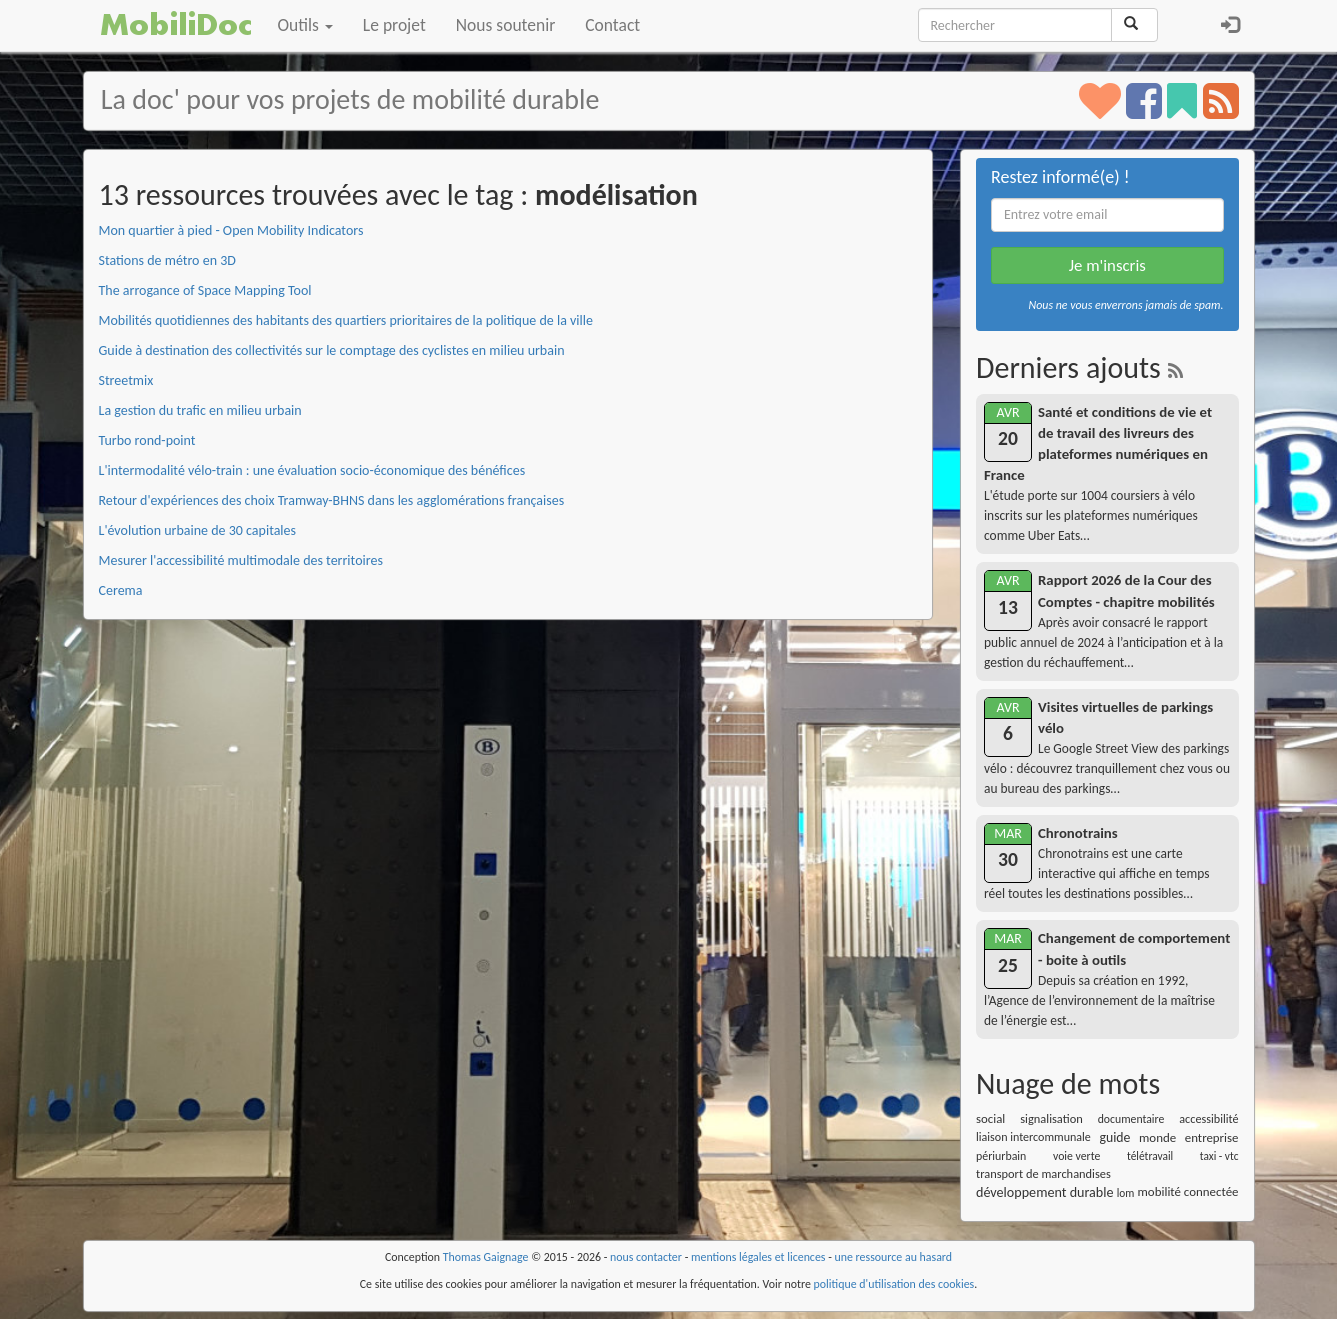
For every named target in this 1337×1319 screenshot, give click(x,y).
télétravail (1150, 1156)
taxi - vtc (1219, 1156)
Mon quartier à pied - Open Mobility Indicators (231, 230)
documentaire (1131, 1119)
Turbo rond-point (147, 440)
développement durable (1045, 1192)
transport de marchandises (1043, 1173)
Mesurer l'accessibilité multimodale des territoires (241, 560)
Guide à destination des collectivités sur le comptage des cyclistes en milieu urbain (332, 350)
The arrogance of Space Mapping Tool (205, 290)
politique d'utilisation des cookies (894, 1284)
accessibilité (1208, 1118)
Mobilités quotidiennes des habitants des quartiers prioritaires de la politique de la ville (346, 320)
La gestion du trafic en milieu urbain (200, 410)
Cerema (121, 590)
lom (1126, 1193)
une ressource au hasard (894, 1257)
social (990, 1118)
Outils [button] (305, 25)
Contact (612, 25)
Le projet (394, 25)
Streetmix (126, 380)
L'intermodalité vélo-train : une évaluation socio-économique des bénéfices (312, 470)
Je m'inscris (1107, 265)
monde (1157, 1137)
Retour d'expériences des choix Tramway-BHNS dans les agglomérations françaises (332, 500)
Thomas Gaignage (486, 1257)
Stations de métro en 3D (167, 260)
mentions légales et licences (758, 1257)
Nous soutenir (505, 25)
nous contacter (646, 1257)
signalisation (1051, 1118)
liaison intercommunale (1033, 1137)
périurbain (1001, 1156)
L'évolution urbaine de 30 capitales (198, 530)
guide (1114, 1137)
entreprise (1212, 1137)
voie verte (1076, 1156)
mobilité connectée (1188, 1191)
